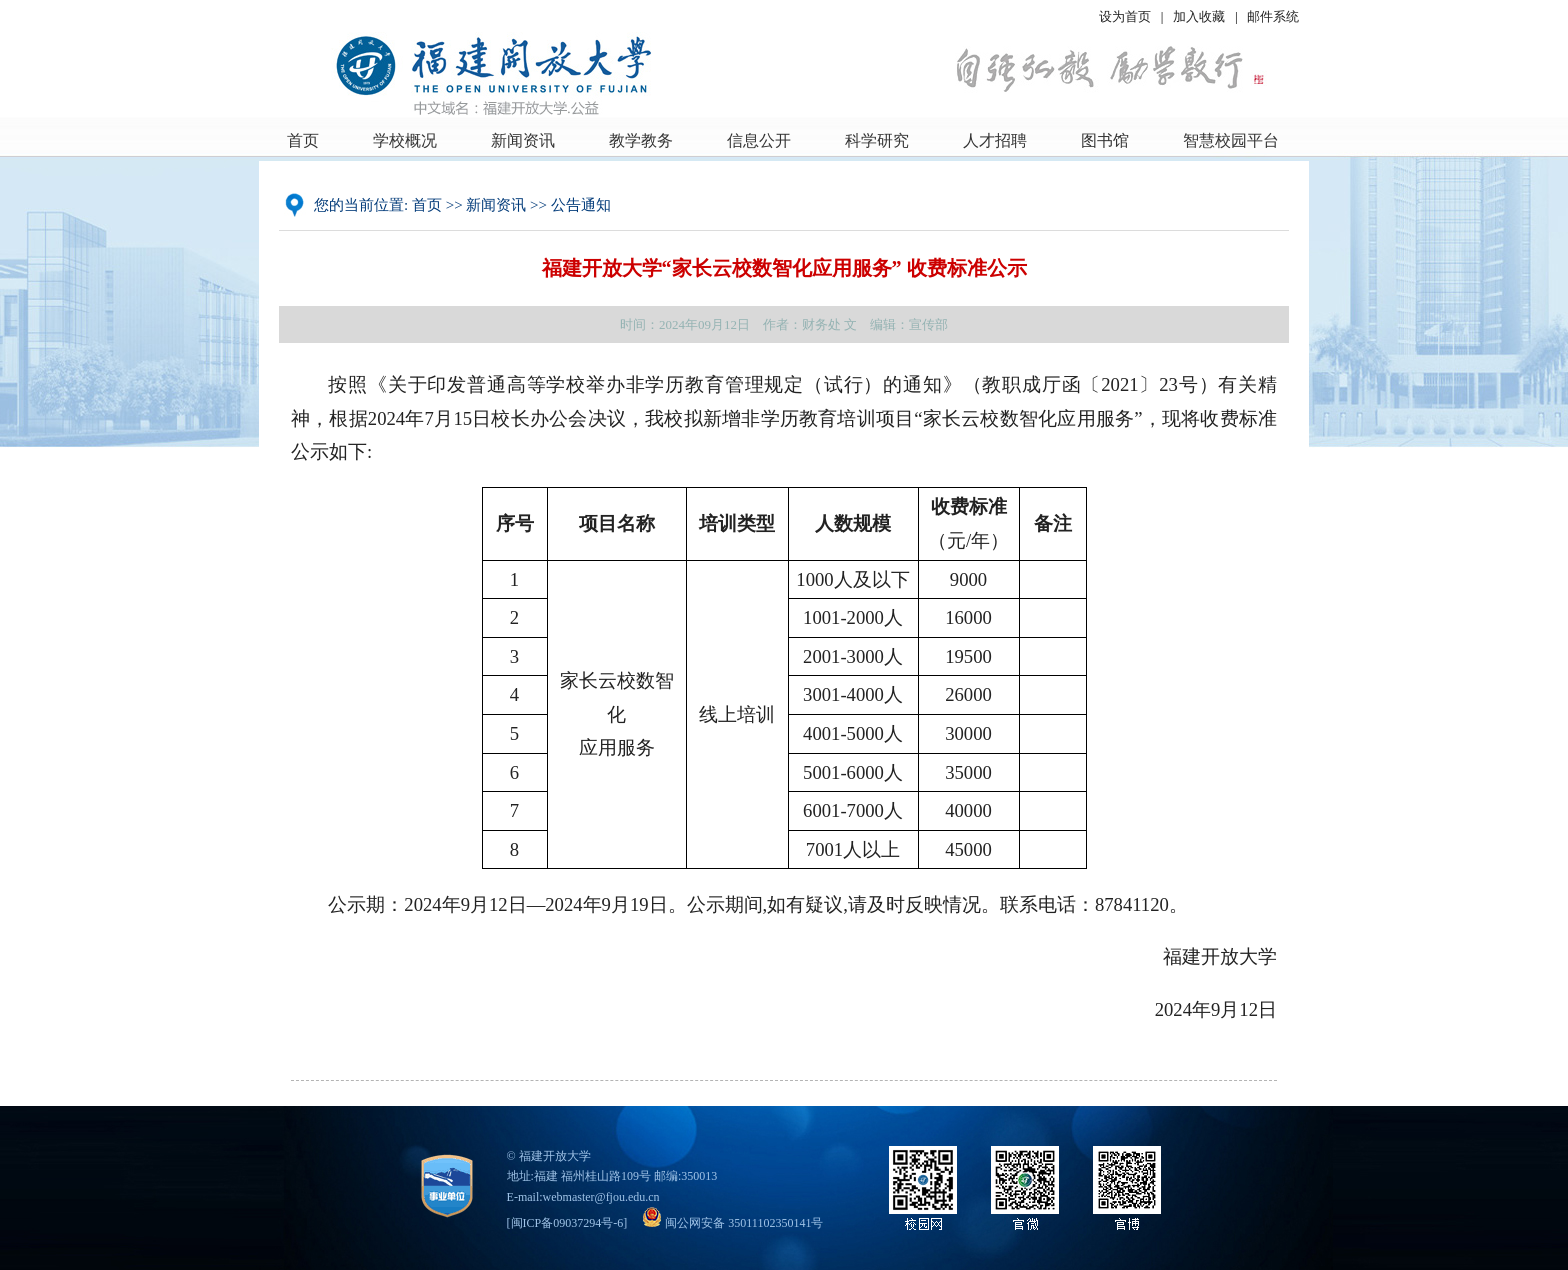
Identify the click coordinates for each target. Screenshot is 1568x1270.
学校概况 (405, 140)
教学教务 (641, 140)
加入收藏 (1200, 16)
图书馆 (1105, 140)
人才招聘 (995, 140)
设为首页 (1125, 16)
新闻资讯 (523, 140)
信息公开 (759, 140)
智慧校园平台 (1231, 140)
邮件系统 (1273, 16)
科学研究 (877, 140)
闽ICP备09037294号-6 (567, 1223)
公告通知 (581, 205)
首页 (303, 140)
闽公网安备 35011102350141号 (732, 1223)
